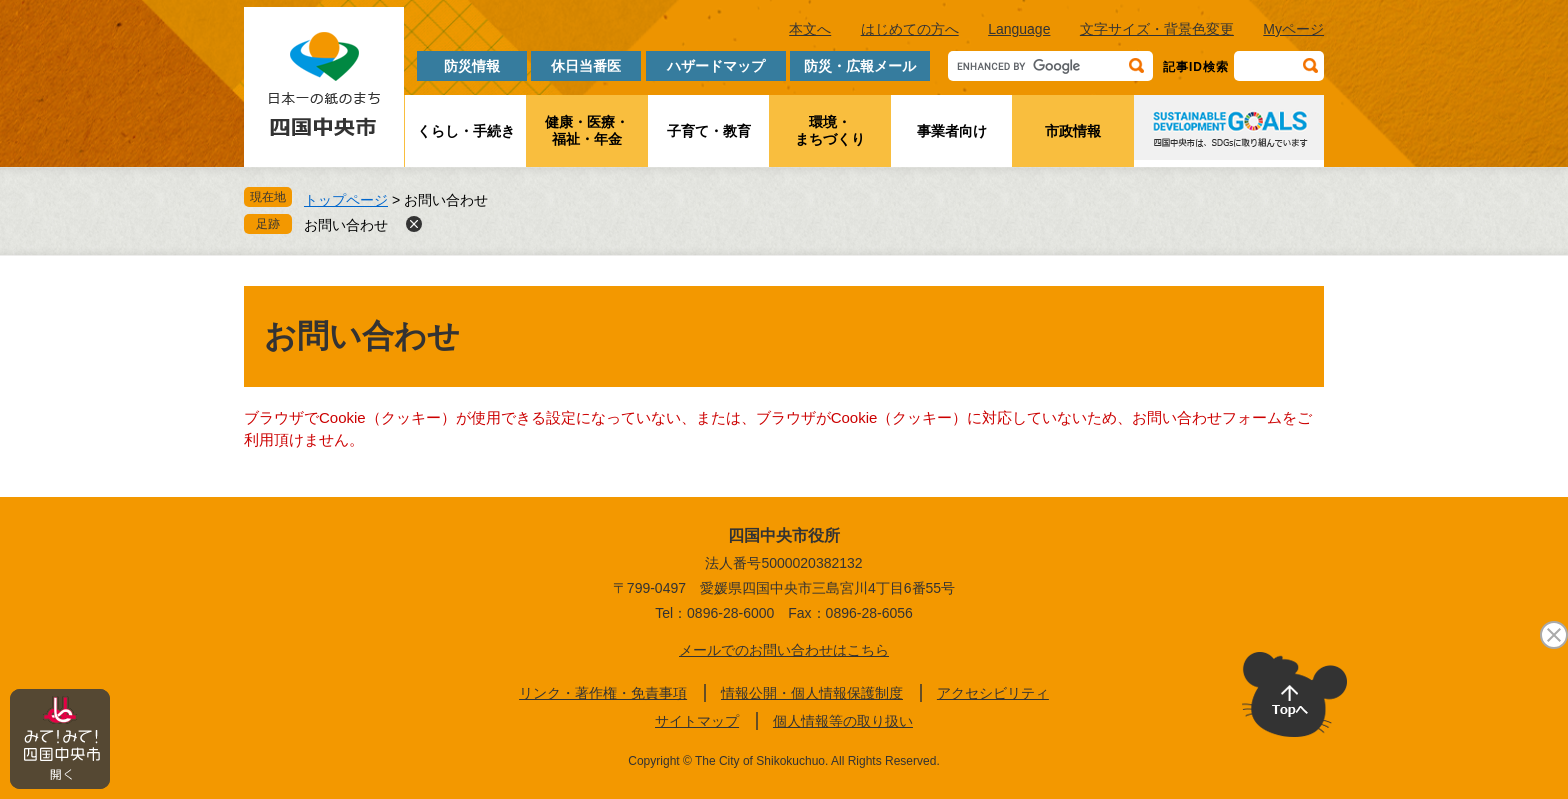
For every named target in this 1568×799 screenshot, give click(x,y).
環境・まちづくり (830, 130)
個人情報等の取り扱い (843, 721)
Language (1019, 29)
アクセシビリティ (993, 693)
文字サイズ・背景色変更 (1157, 29)
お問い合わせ (346, 225)
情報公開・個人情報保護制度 (812, 693)
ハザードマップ (716, 66)
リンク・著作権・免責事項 (603, 693)
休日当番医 (586, 66)
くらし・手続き (466, 131)
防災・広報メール (860, 66)
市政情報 (1073, 131)
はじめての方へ (910, 29)
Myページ (1293, 29)
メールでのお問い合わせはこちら (784, 650)
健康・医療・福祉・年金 (587, 130)
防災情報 (472, 66)
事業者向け (952, 131)
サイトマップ (697, 721)
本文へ (810, 29)
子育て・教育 (709, 131)
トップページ (346, 200)
